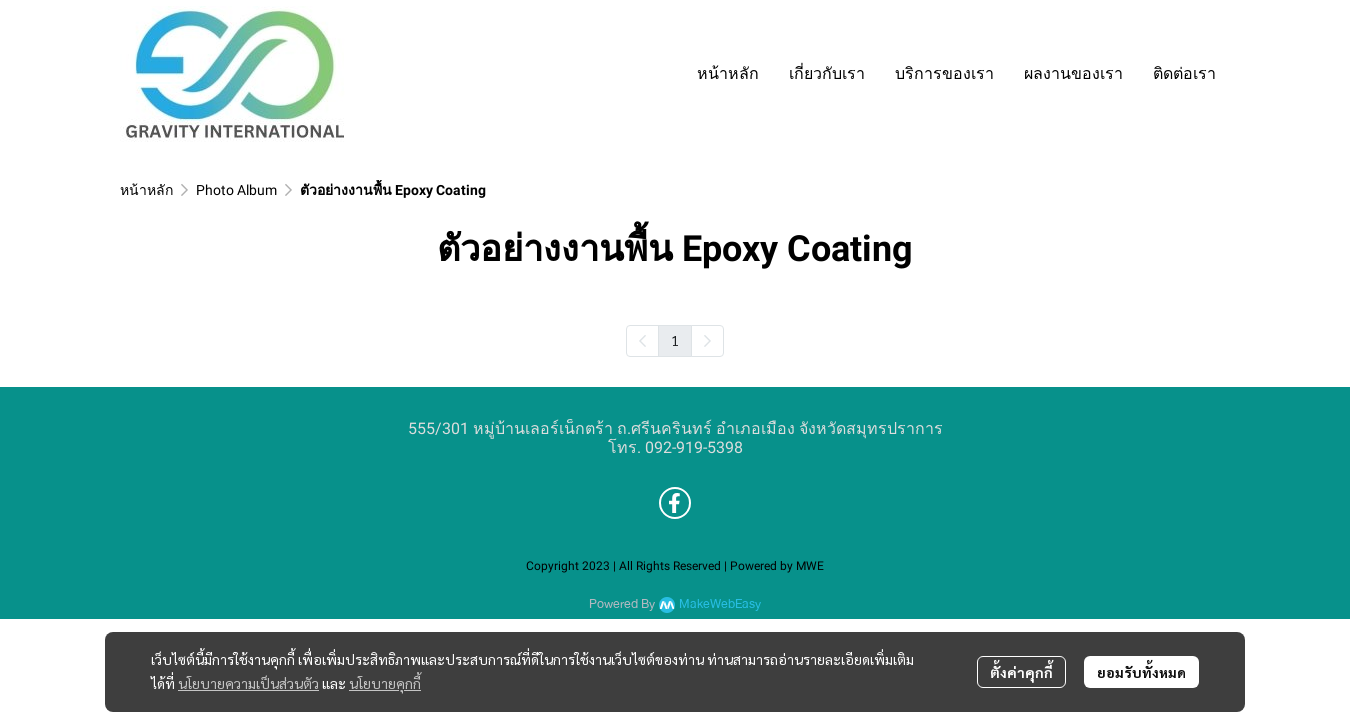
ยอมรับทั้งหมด (1141, 672)
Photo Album (236, 190)
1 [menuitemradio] (675, 340)
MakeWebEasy (720, 604)
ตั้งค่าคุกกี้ (1021, 672)
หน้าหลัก (146, 190)
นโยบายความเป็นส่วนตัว (248, 683)
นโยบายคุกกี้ (385, 683)
